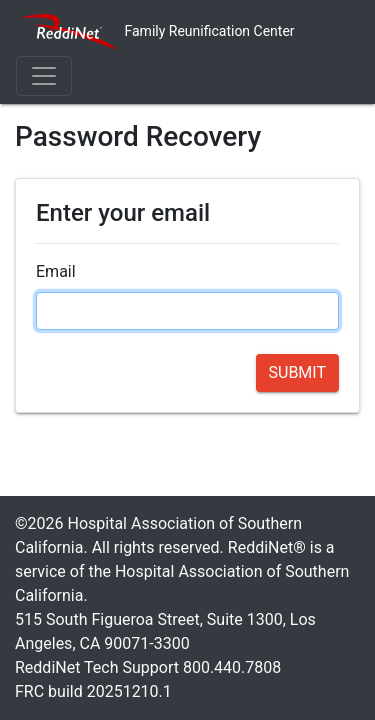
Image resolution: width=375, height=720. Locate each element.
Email (56, 271)
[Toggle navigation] (44, 76)
